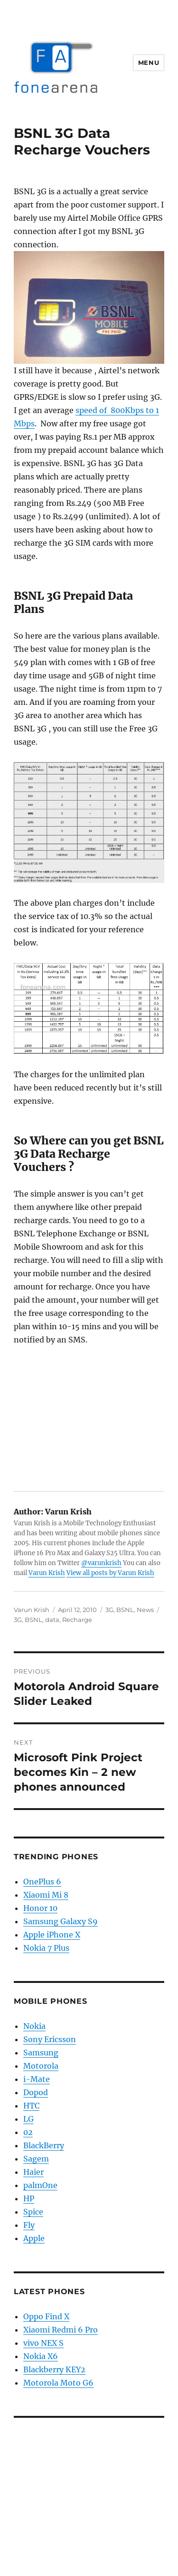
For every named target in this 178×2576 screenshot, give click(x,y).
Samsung (40, 2052)
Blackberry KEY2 (54, 2369)
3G (109, 1609)
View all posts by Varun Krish (110, 1573)
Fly (29, 2225)
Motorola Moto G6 (58, 2382)
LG (28, 2119)
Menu (148, 62)
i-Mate (36, 2079)
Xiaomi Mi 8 (45, 1895)
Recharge (77, 1619)
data (52, 1619)
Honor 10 (40, 1908)
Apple (34, 2238)
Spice (33, 2211)
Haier (33, 2172)
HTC (31, 2105)
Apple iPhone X (51, 1934)
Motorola (40, 2066)
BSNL (125, 1609)
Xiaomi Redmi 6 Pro (60, 2329)
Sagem (36, 2158)
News (145, 1609)
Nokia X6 (40, 2356)
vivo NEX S (43, 2343)
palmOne (40, 2185)
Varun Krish (46, 1573)
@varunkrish (101, 1563)
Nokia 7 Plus (46, 1948)
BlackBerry (43, 2145)
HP (28, 2198)
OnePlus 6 (42, 1881)
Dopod (35, 2092)
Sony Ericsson (49, 2039)
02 (28, 2132)
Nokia (34, 2026)
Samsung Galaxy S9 (60, 1921)
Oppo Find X (46, 2316)
